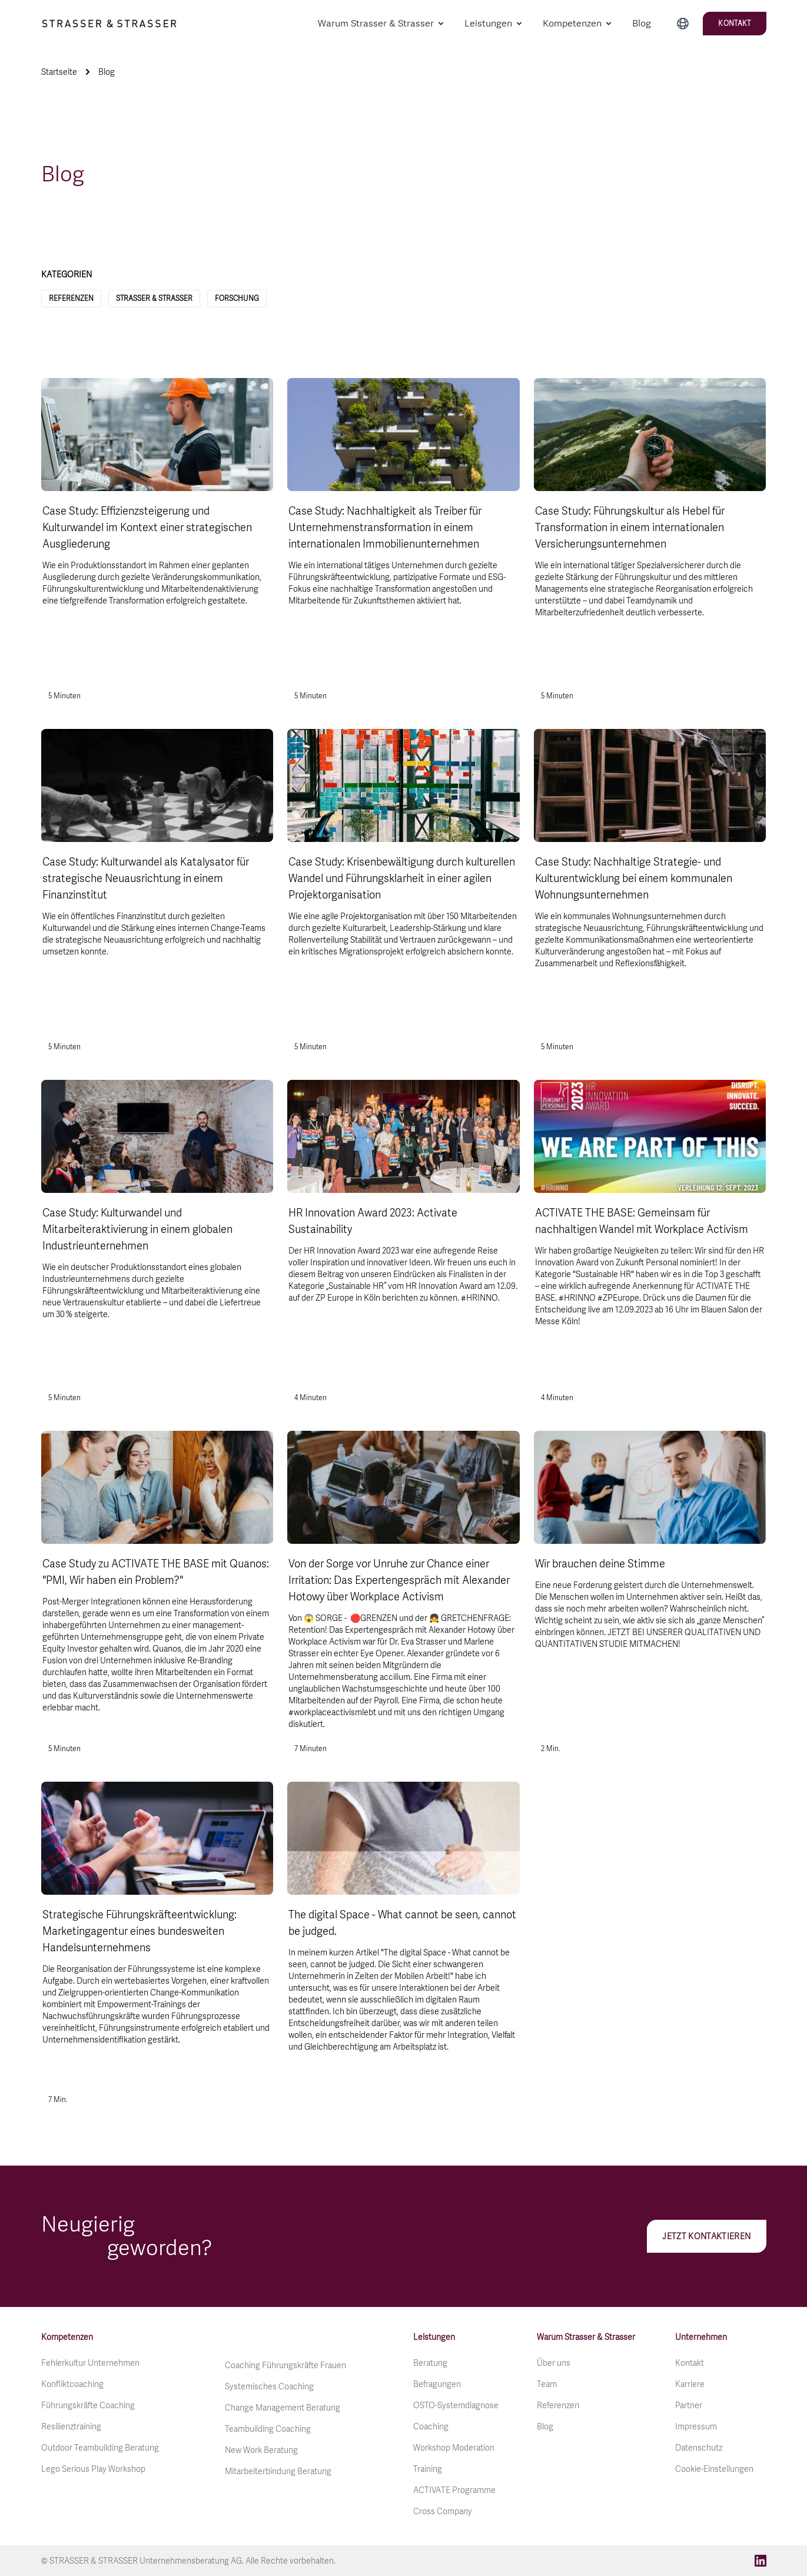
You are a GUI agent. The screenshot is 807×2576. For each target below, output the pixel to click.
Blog (641, 23)
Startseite (59, 72)
